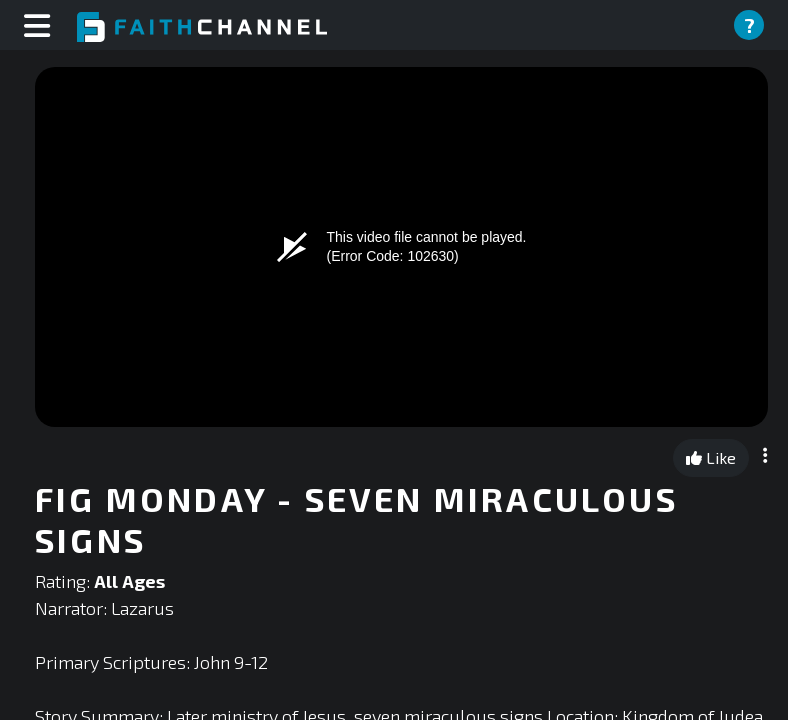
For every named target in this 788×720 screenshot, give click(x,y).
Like (711, 457)
